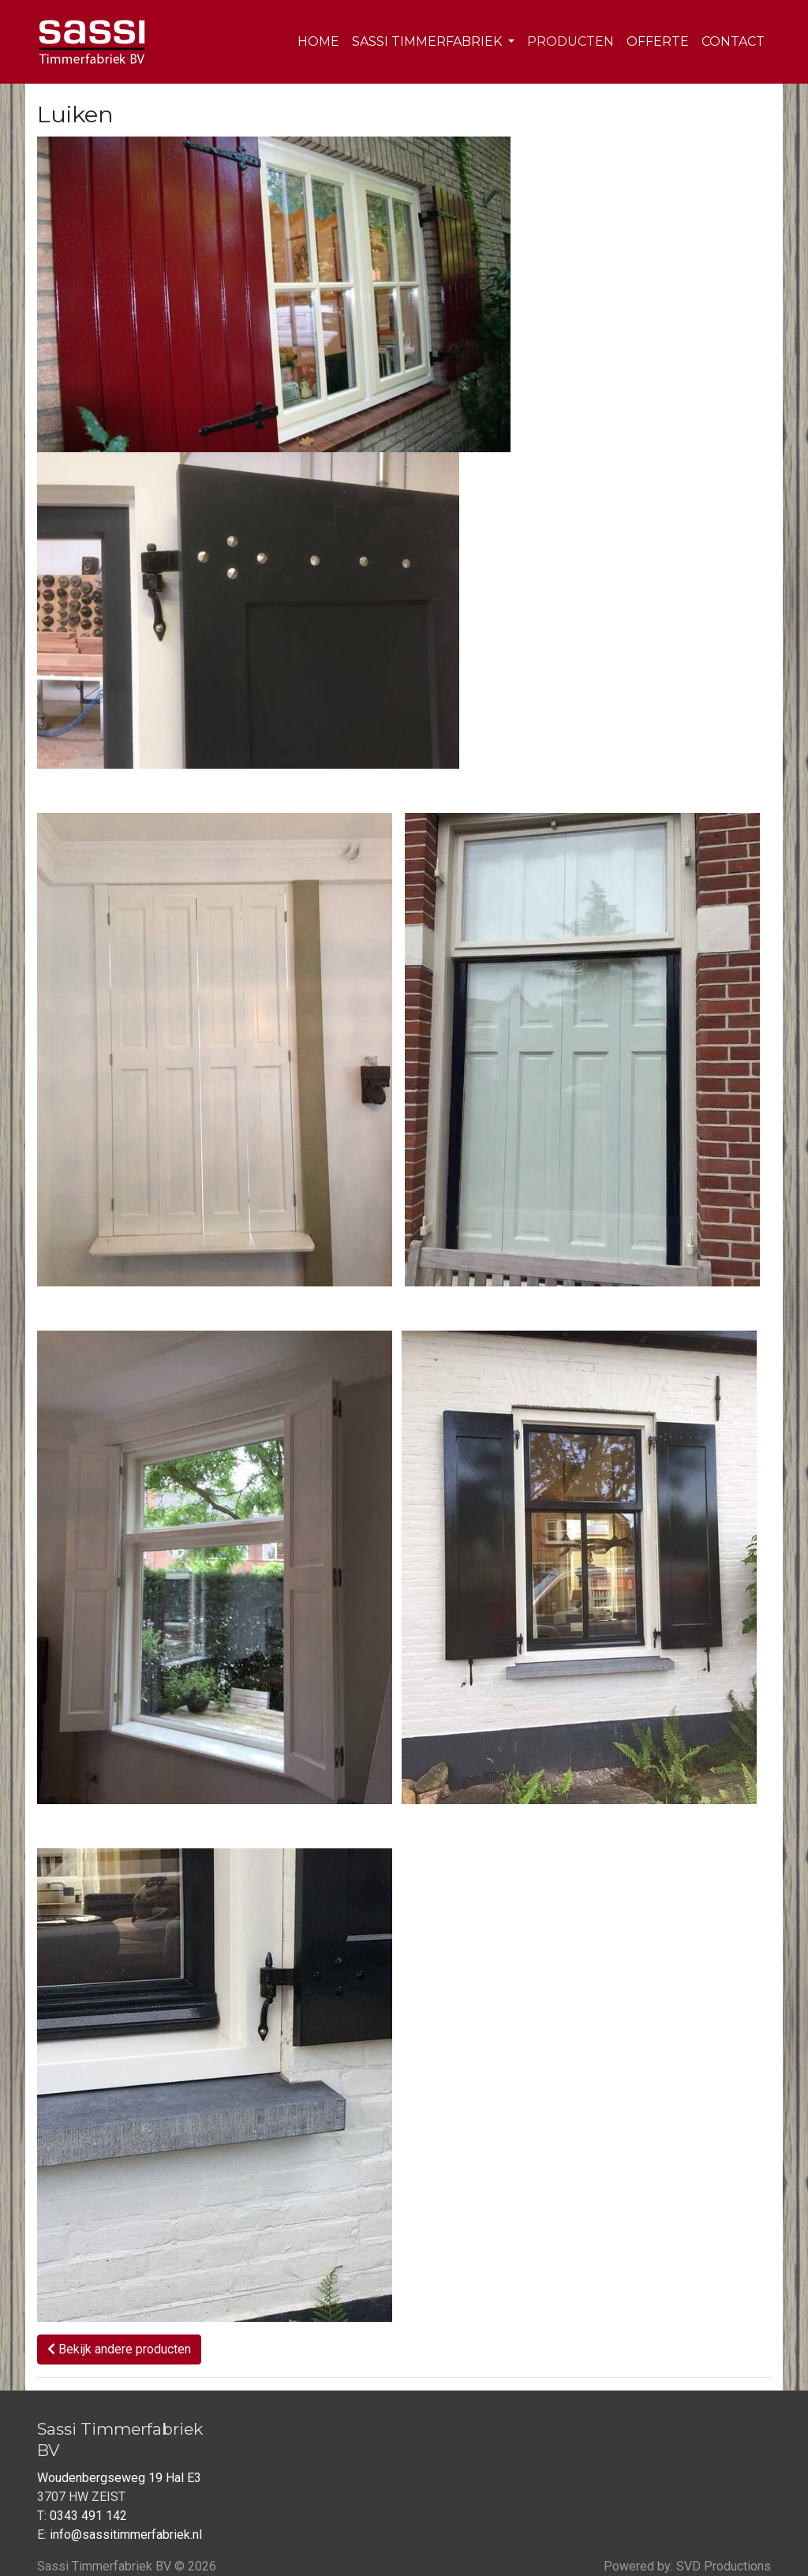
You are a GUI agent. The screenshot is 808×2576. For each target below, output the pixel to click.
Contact (733, 41)
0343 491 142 (88, 2515)
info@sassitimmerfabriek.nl (126, 2534)
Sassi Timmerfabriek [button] (428, 41)
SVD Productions (723, 2566)
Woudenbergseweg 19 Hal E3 (119, 2477)
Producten (570, 41)
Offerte (658, 41)
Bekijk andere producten (119, 2349)
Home (318, 41)
